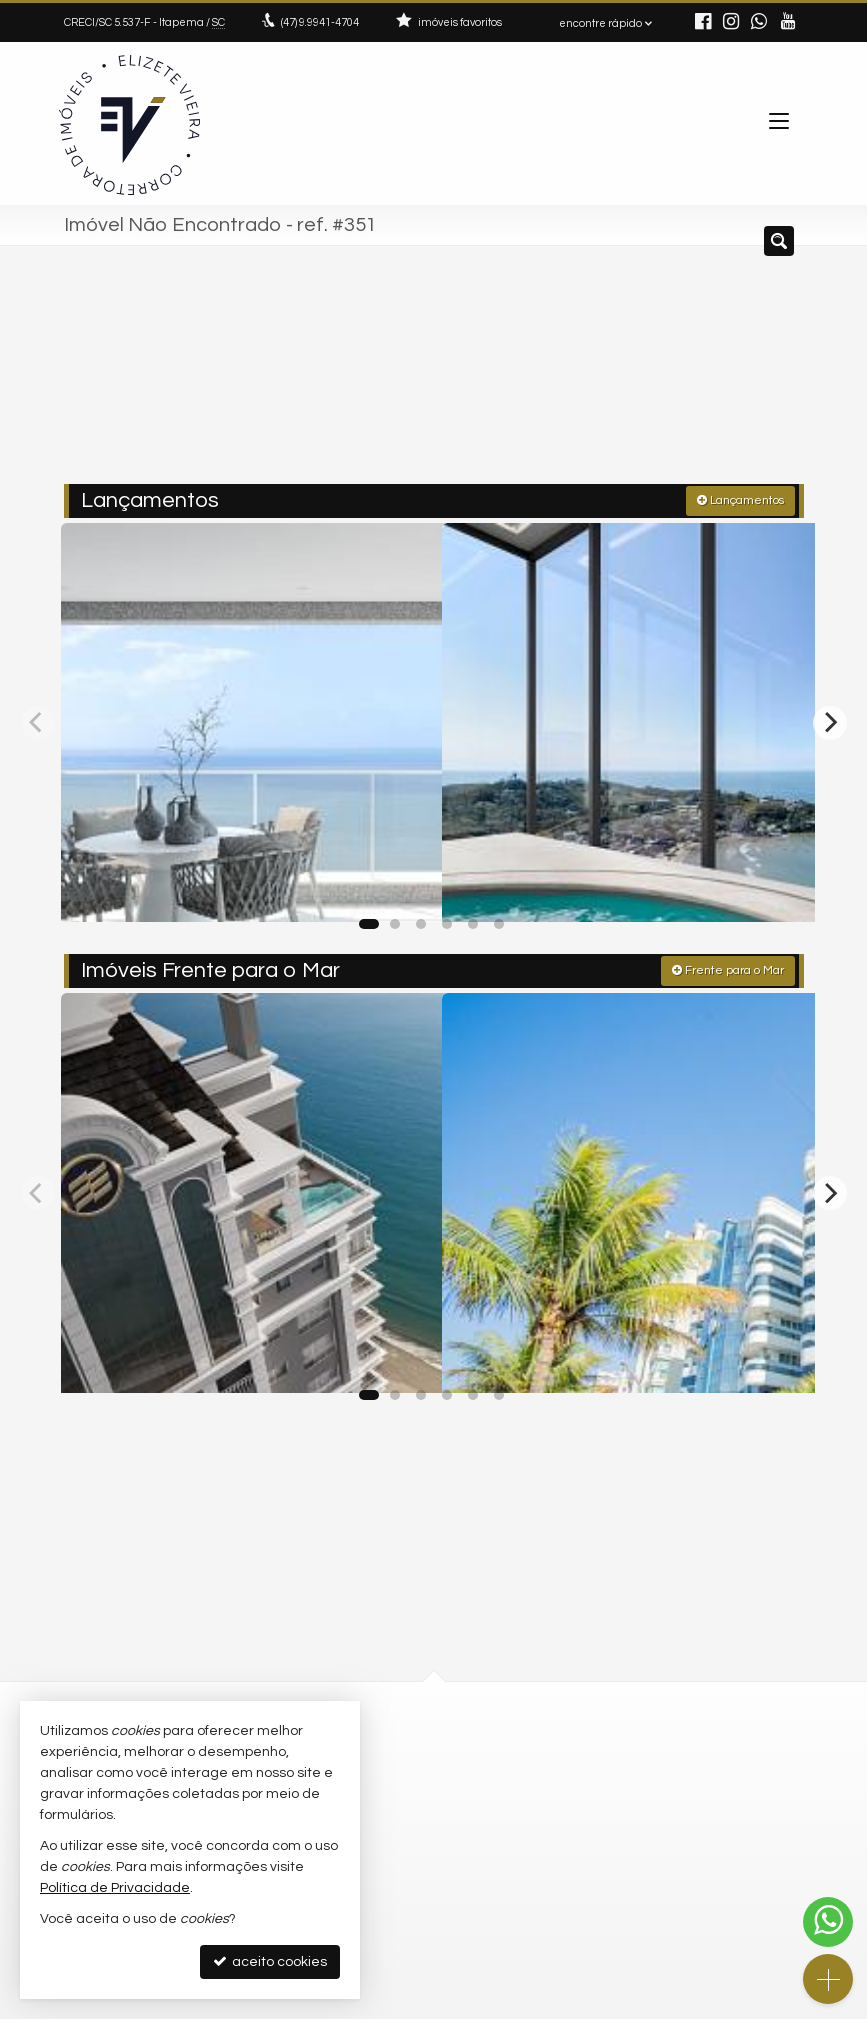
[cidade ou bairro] (611, 372)
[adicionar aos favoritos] (403, 884)
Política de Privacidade (296, 2003)
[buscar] (758, 372)
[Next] (830, 717)
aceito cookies (270, 1961)
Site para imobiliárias (677, 2003)
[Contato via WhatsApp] (828, 1922)
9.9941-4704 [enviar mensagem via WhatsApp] (320, 22)
